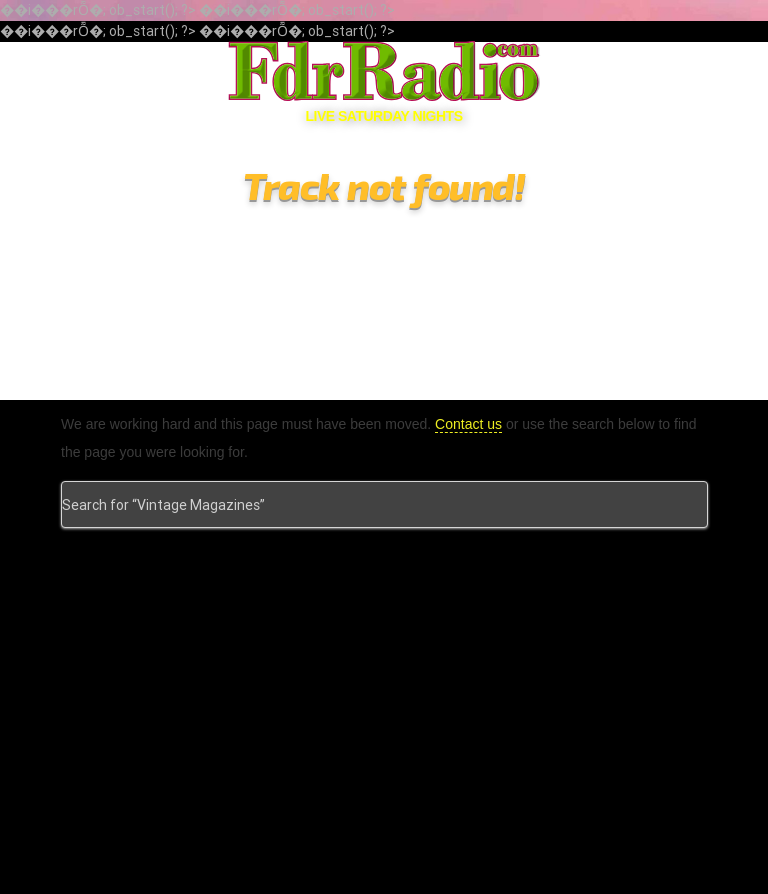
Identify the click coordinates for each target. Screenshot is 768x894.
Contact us (469, 424)
